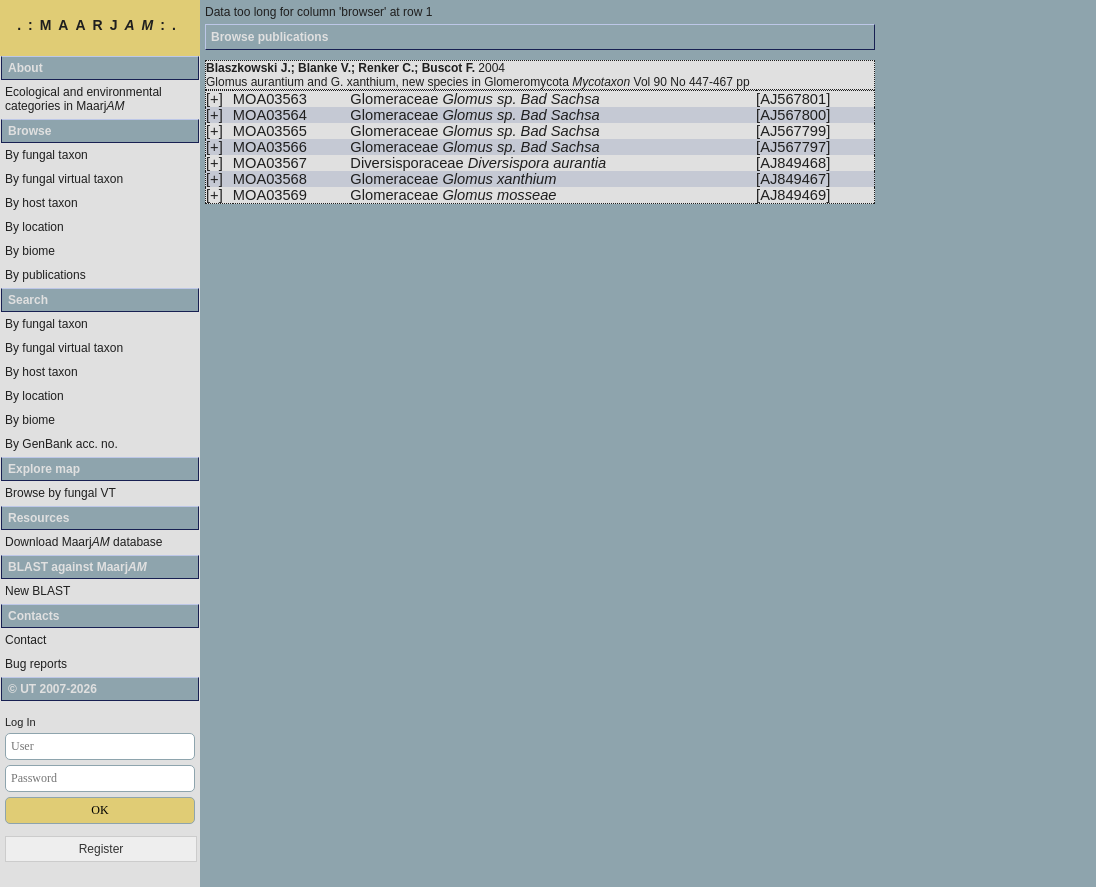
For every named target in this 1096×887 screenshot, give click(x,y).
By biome (30, 251)
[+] (214, 99)
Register (101, 849)
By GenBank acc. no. (61, 444)
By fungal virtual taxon (64, 179)
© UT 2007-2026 (52, 689)
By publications (45, 275)
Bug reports (36, 664)
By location (34, 227)
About (25, 68)
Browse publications (269, 37)
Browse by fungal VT (60, 493)
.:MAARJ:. (100, 25)
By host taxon (41, 203)
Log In (20, 722)
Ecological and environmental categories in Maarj (83, 99)
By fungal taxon (46, 155)
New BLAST (37, 591)
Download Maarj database (83, 542)
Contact (25, 640)
